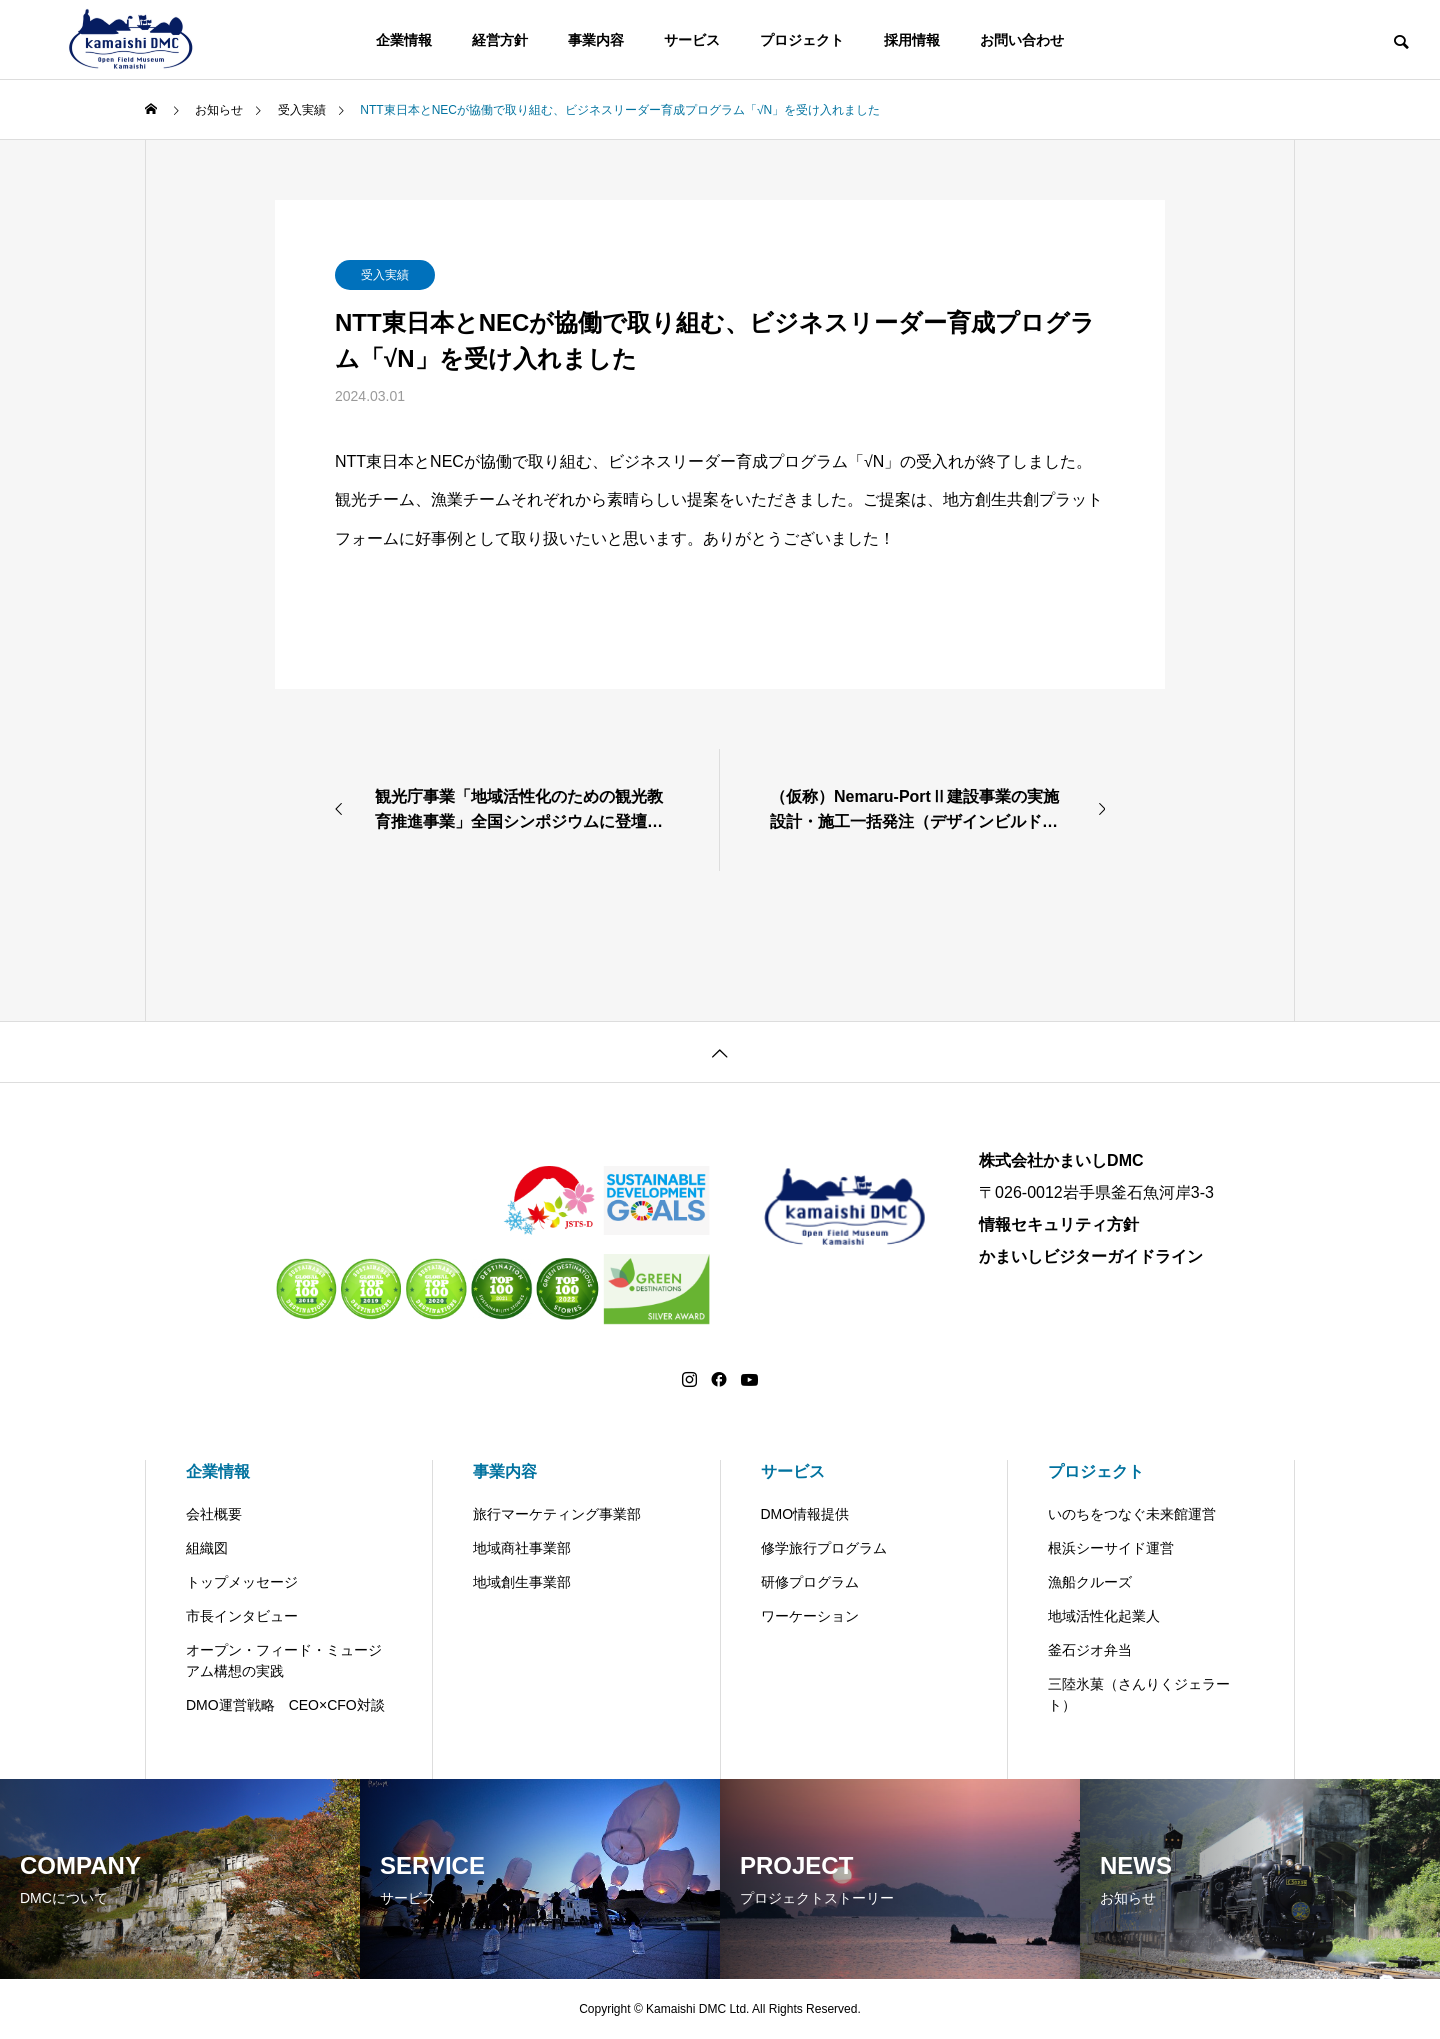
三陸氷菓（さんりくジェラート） (1139, 1694)
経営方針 (500, 40)
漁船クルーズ (1090, 1582)
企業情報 (404, 40)
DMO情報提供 (805, 1514)
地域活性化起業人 (1104, 1616)
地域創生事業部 (522, 1582)
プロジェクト (802, 40)
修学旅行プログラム (824, 1548)
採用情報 (912, 40)
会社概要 (214, 1514)
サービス (692, 40)
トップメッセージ (242, 1582)
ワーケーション (810, 1616)
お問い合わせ (1022, 40)
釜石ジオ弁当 (1090, 1650)
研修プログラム (810, 1582)
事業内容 (596, 40)
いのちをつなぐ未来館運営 (1132, 1514)
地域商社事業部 (522, 1548)
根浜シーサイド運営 (1111, 1548)
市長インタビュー (242, 1616)
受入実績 (385, 275)
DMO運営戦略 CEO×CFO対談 (285, 1705)
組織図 (207, 1548)
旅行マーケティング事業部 (557, 1514)
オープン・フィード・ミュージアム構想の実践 (284, 1660)
